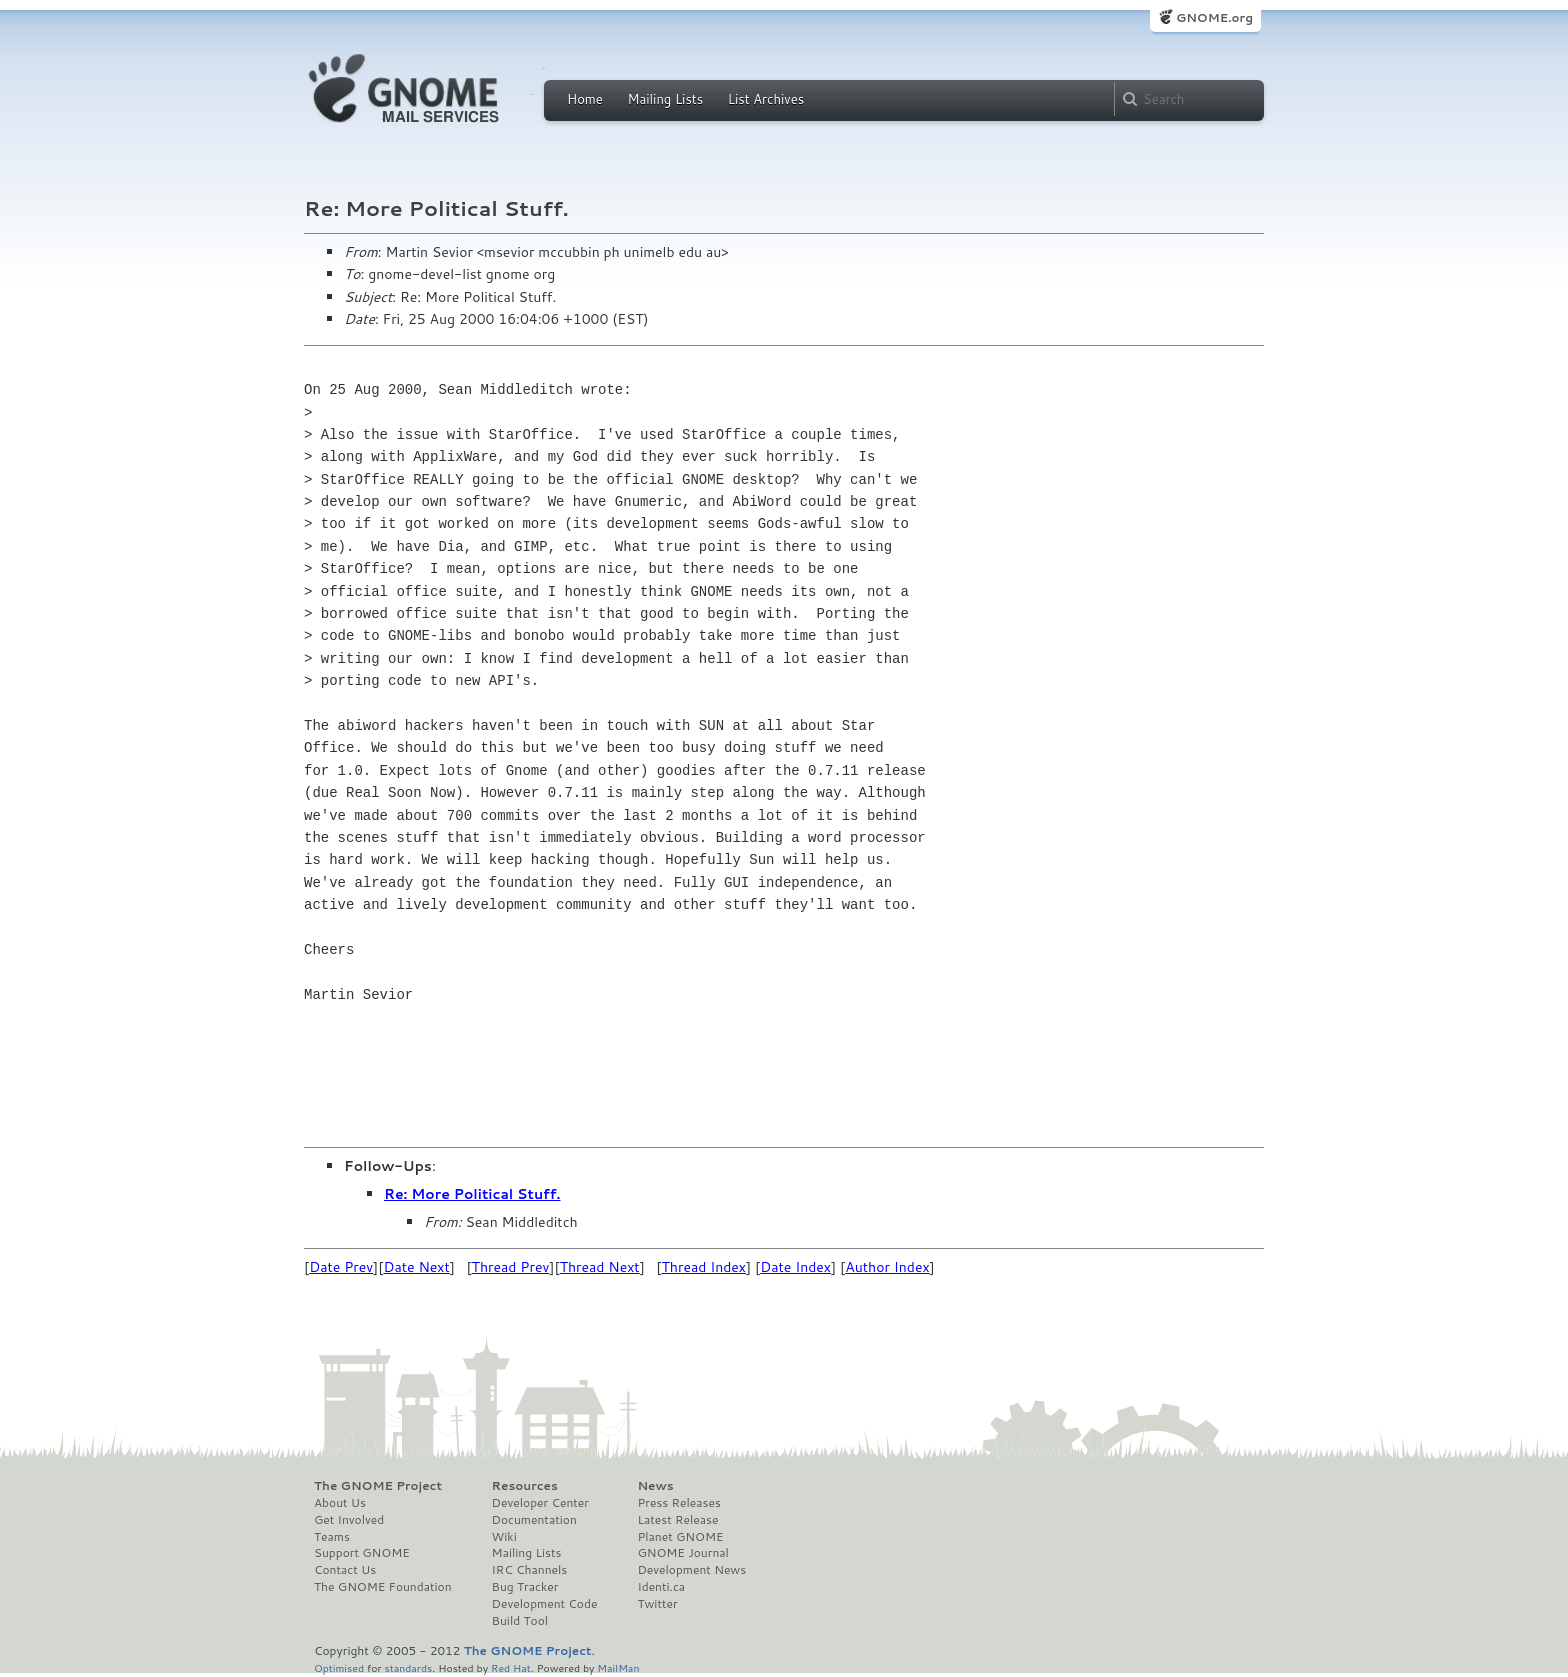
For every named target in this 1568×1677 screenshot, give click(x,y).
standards (408, 1667)
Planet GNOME (680, 1537)
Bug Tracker (525, 1587)
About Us (340, 1503)
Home (585, 99)
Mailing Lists (665, 99)
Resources (525, 1486)
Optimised (339, 1667)
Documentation (534, 1520)
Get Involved (349, 1520)
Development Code (545, 1604)
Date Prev (341, 1267)
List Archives (766, 99)
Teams (332, 1537)
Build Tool (520, 1621)
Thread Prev (511, 1267)
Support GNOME (362, 1553)
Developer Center (540, 1503)
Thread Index (704, 1267)
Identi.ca (661, 1587)
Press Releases (678, 1503)
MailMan (618, 1667)
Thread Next (600, 1267)
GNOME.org (1214, 17)
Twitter (657, 1604)
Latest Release (677, 1520)
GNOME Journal (683, 1553)
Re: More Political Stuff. (472, 1194)
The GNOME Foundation (383, 1587)
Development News (691, 1570)
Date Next (416, 1267)
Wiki (504, 1537)
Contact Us (345, 1570)
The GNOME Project (378, 1486)
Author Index (887, 1267)
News (655, 1486)
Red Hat (511, 1667)
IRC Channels (530, 1570)
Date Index (795, 1267)
